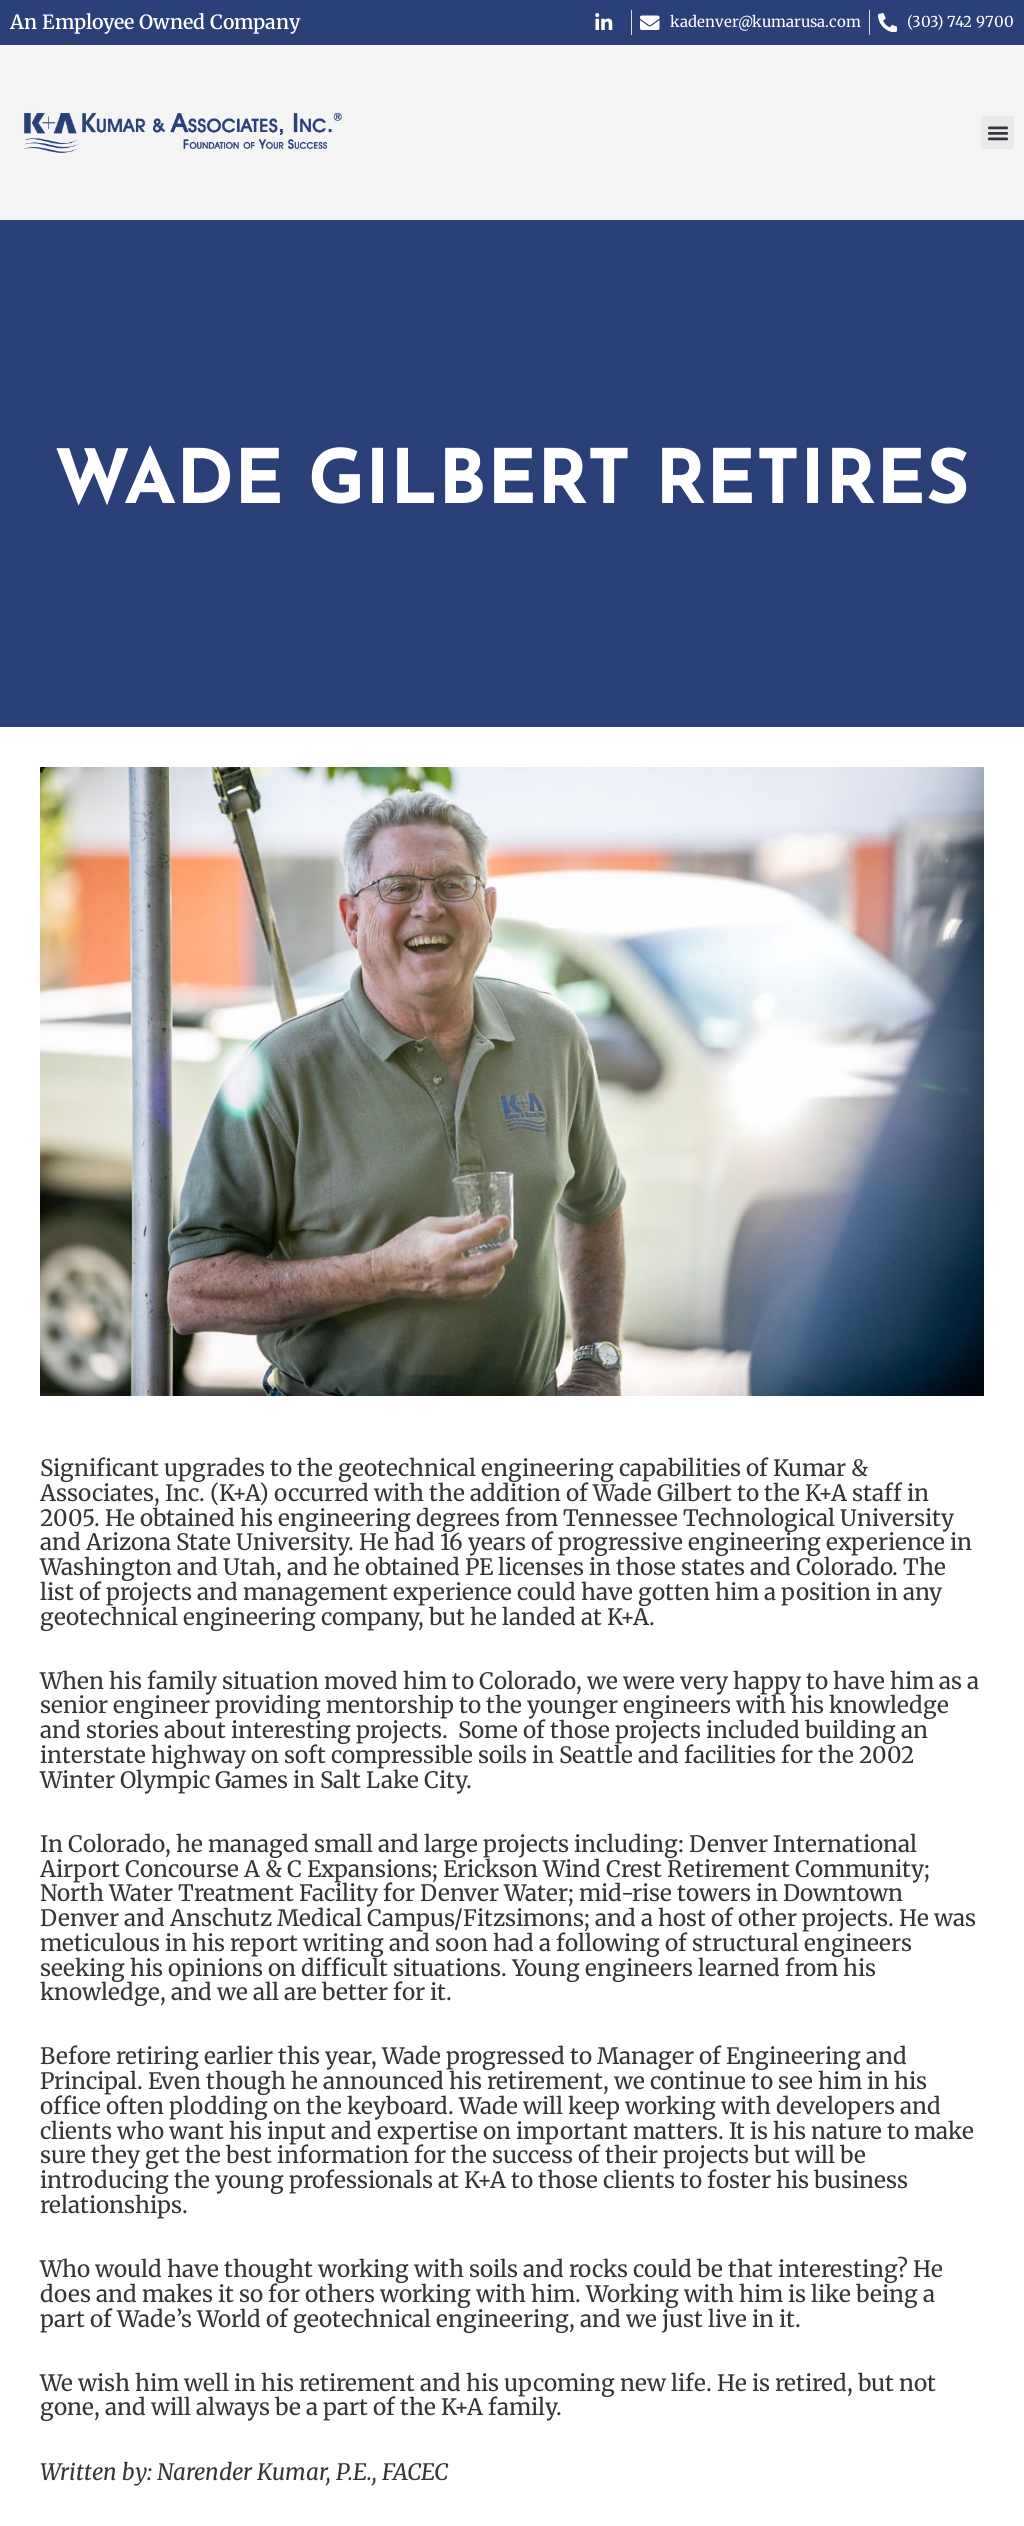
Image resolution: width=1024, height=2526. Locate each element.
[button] (997, 132)
